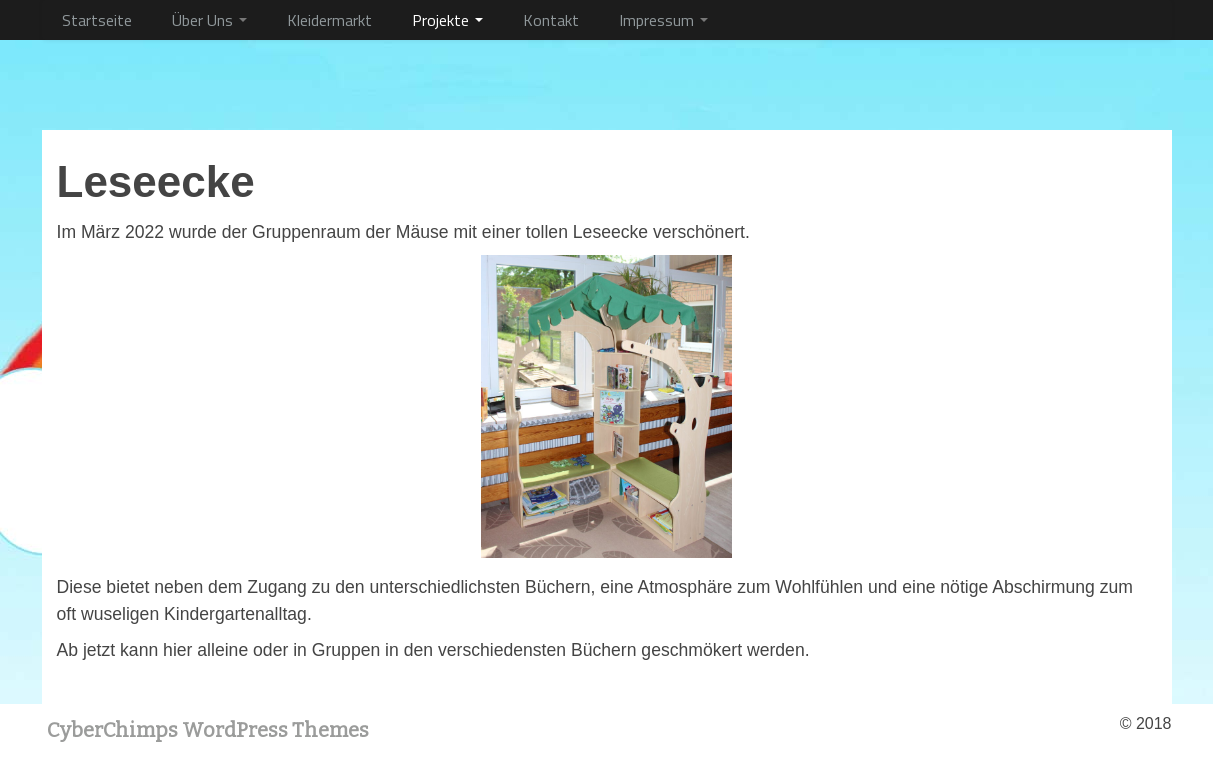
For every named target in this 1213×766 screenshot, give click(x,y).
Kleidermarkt (329, 20)
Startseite (97, 20)
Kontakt (551, 20)
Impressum (663, 20)
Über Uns (209, 20)
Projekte (447, 20)
